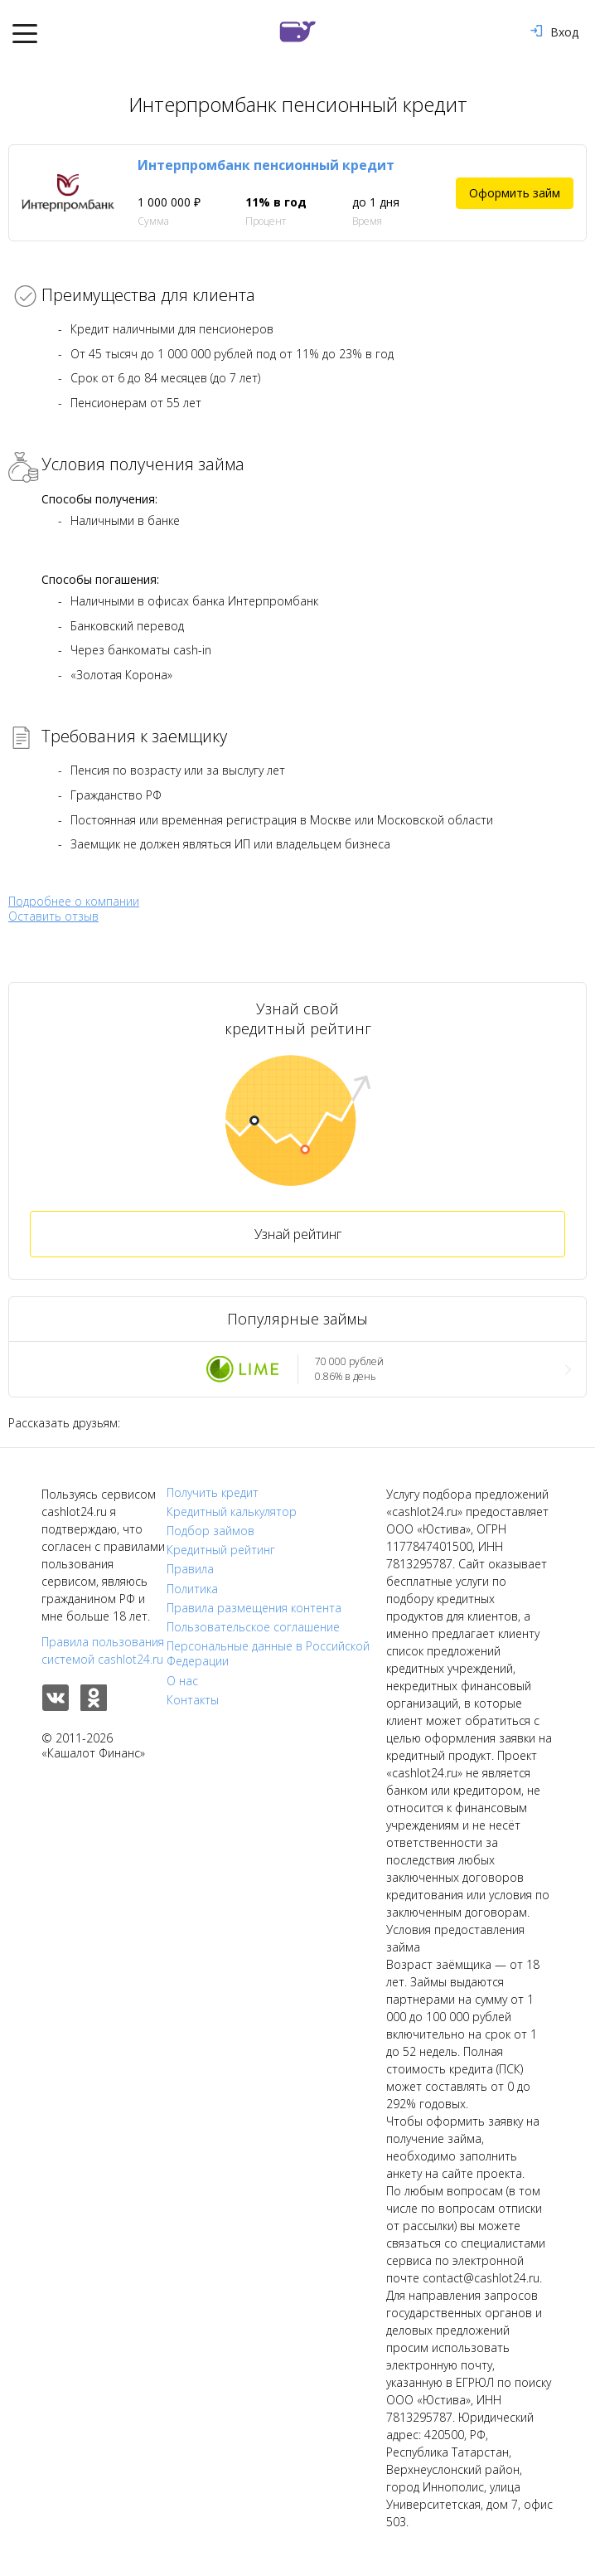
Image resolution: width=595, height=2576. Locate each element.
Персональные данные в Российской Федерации (268, 1654)
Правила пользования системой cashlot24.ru (102, 1650)
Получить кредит (213, 1492)
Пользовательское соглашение (253, 1627)
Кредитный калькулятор (232, 1511)
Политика (192, 1589)
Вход (554, 32)
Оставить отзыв (53, 916)
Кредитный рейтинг (221, 1550)
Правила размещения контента (254, 1608)
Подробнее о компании (73, 901)
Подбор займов (210, 1531)
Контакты (193, 1700)
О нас (182, 1681)
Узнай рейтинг (297, 1234)
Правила (190, 1569)
